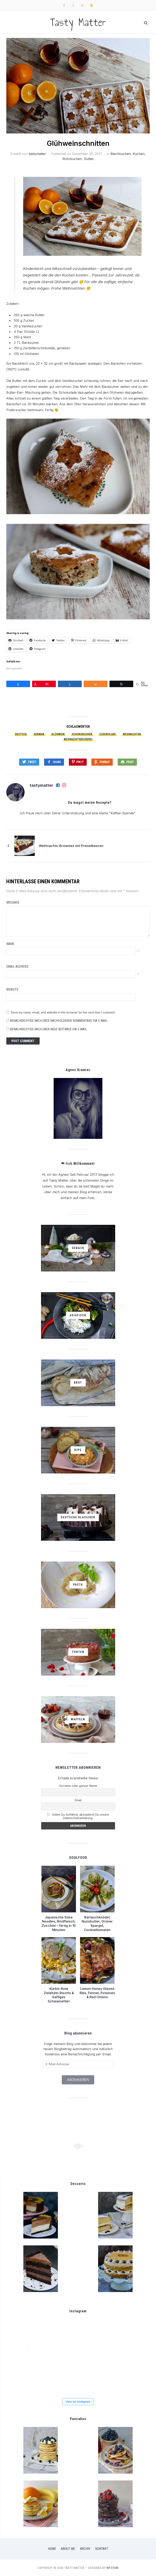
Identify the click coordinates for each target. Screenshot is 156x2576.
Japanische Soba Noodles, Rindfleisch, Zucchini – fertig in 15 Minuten (59, 1923)
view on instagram (78, 2401)
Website (12, 989)
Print (130, 762)
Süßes (89, 159)
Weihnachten (132, 734)
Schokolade (107, 734)
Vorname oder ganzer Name (78, 1785)
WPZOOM (112, 2567)
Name (10, 944)
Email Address (17, 966)
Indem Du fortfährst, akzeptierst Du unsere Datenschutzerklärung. (78, 1816)
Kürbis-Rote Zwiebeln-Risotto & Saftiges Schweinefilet (59, 1994)
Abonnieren (78, 2079)
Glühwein (58, 734)
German (39, 734)
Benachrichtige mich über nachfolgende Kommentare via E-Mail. (59, 1020)
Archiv (85, 2548)
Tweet (31, 762)
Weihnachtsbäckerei (78, 739)
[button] (78, 85)
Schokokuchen (82, 734)
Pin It (80, 762)
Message (12, 902)
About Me (68, 2548)
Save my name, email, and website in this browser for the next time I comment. (63, 1012)
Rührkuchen (72, 159)
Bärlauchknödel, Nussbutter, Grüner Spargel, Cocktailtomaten (97, 1923)
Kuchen (139, 154)
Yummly (105, 762)
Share (57, 762)
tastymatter (37, 154)
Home (52, 2548)
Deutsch (21, 734)
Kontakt (101, 2548)
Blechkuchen (120, 154)
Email (78, 1800)
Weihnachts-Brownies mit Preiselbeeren (71, 846)
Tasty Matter (78, 22)
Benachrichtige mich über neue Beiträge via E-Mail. (49, 1029)
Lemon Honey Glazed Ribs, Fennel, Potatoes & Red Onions (97, 1992)
